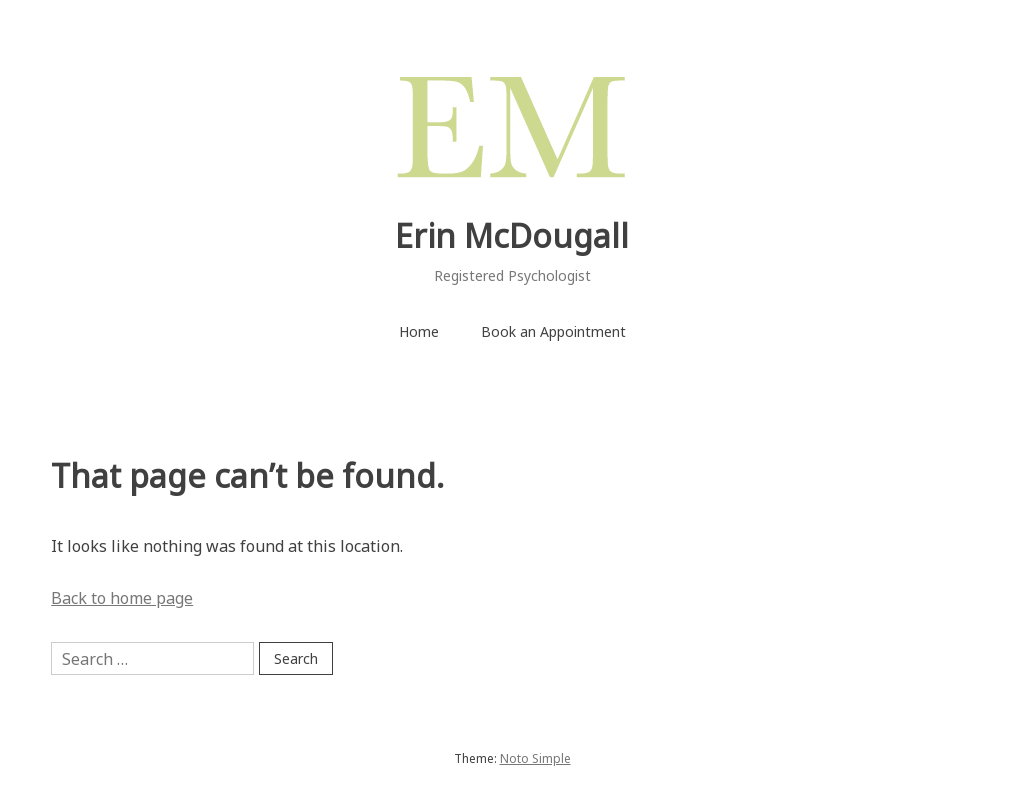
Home (419, 331)
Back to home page (122, 598)
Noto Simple (535, 758)
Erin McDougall (512, 235)
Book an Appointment (553, 331)
